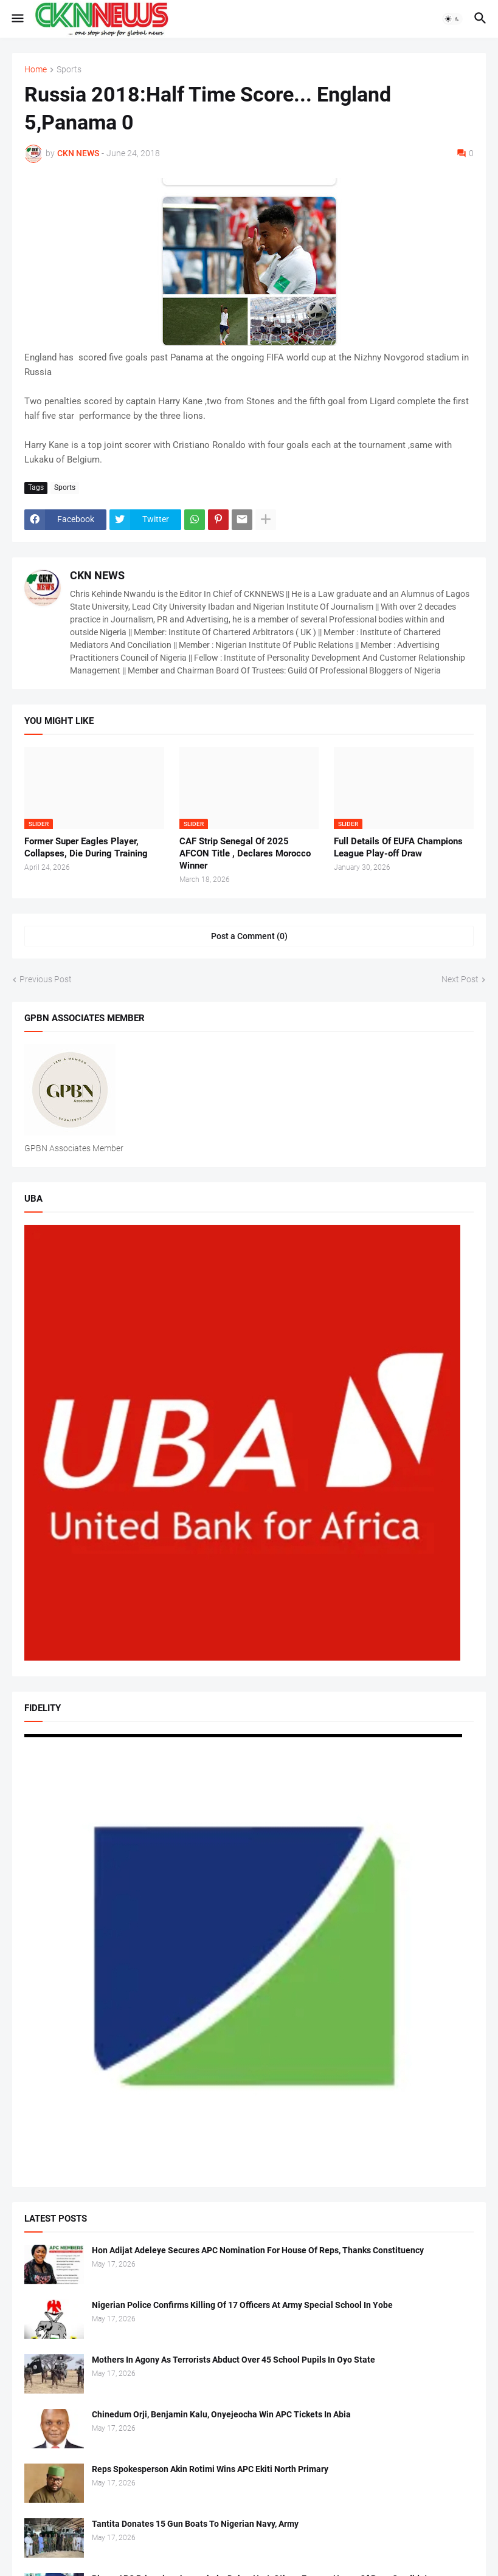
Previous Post (45, 979)
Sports (69, 69)
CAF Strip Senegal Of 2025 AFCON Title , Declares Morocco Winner (245, 854)
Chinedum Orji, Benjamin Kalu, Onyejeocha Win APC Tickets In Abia (221, 2414)
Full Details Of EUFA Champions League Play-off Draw (398, 847)
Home (35, 69)
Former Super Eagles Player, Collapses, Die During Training (86, 847)
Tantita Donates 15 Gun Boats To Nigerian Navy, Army (195, 2524)
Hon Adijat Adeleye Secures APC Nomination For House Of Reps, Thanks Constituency (258, 2250)
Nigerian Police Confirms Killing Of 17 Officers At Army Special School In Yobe (242, 2305)
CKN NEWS (97, 575)
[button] (16, 19)
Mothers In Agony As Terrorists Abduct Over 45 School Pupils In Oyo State (233, 2359)
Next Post (460, 979)
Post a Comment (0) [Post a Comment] (249, 936)
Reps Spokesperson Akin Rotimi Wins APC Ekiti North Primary (210, 2469)
